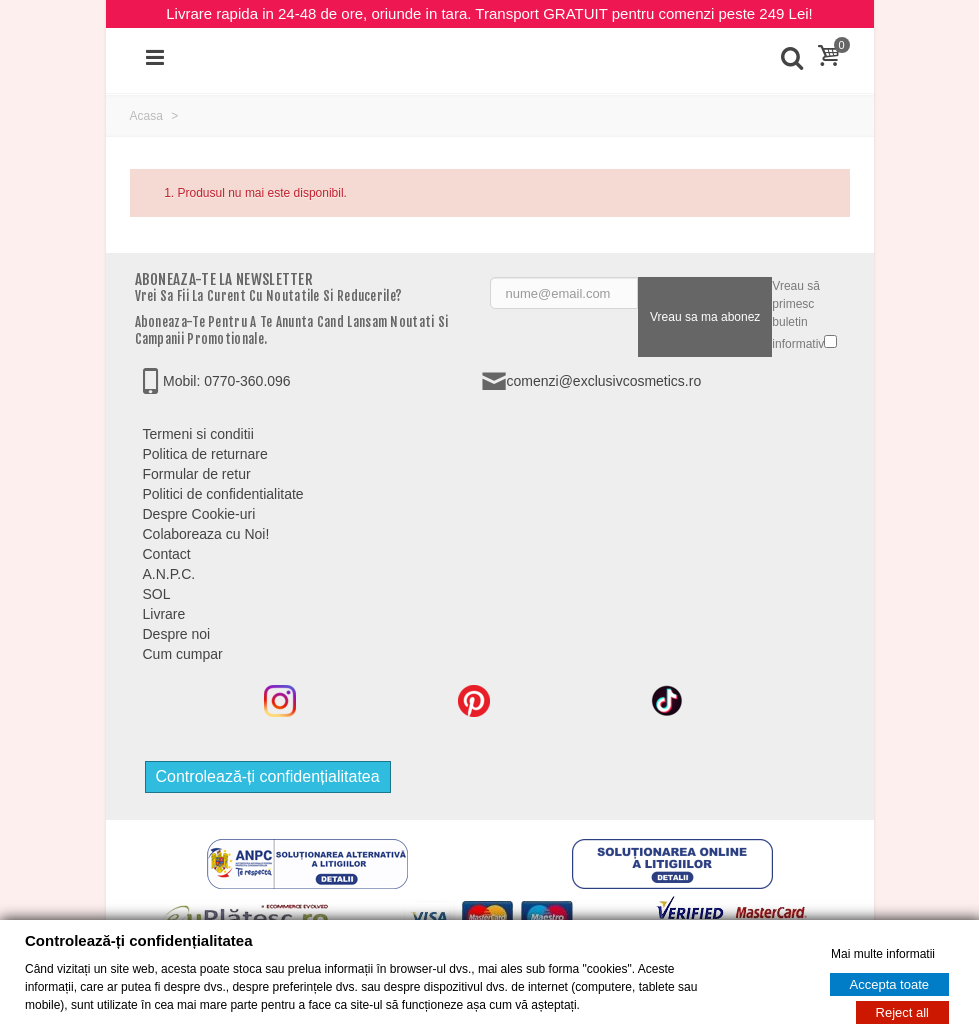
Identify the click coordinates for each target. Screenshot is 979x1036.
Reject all (902, 1012)
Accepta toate (890, 984)
